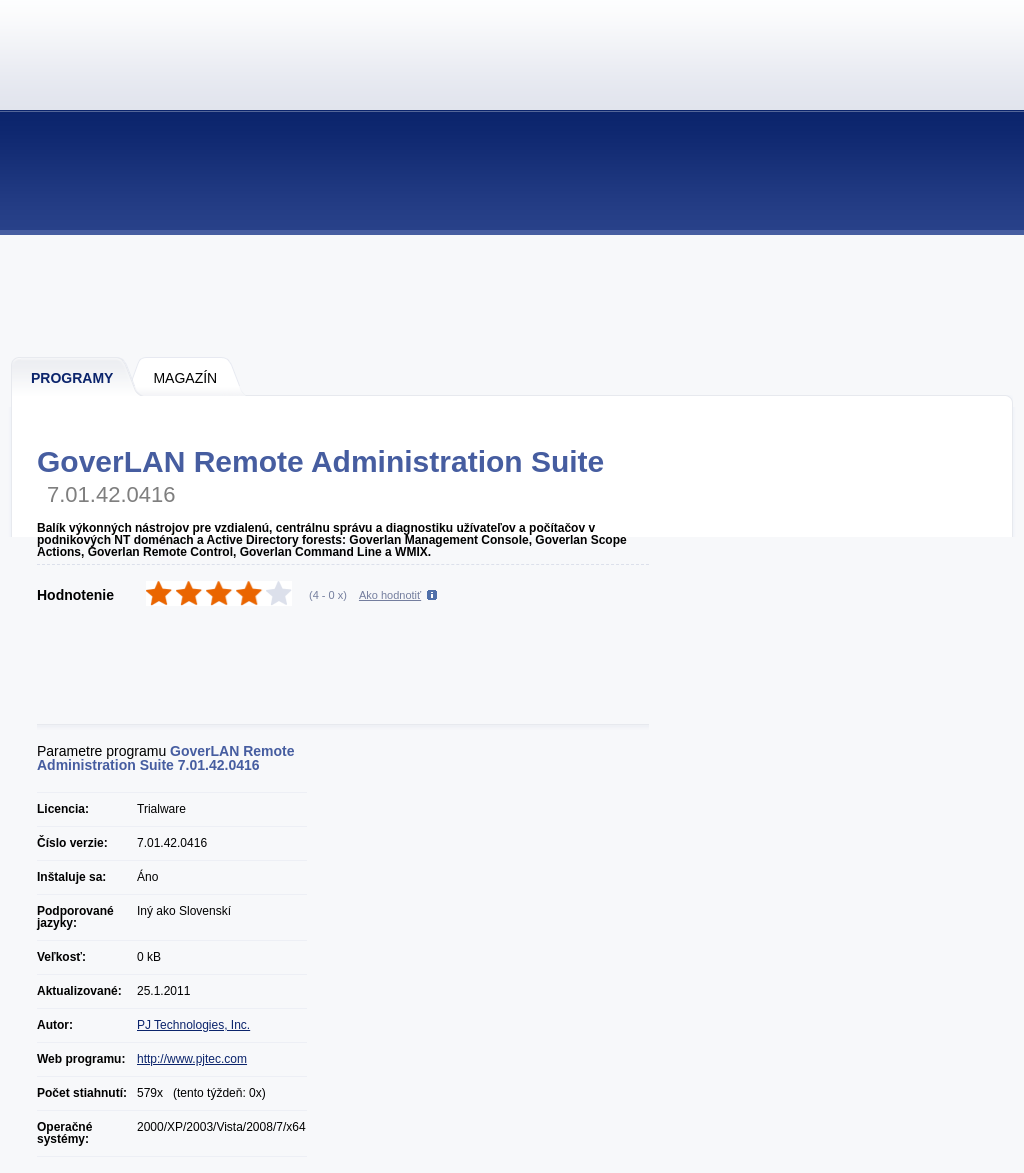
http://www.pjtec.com (192, 1059)
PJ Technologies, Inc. (193, 1025)
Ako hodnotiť (390, 595)
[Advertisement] (513, 295)
